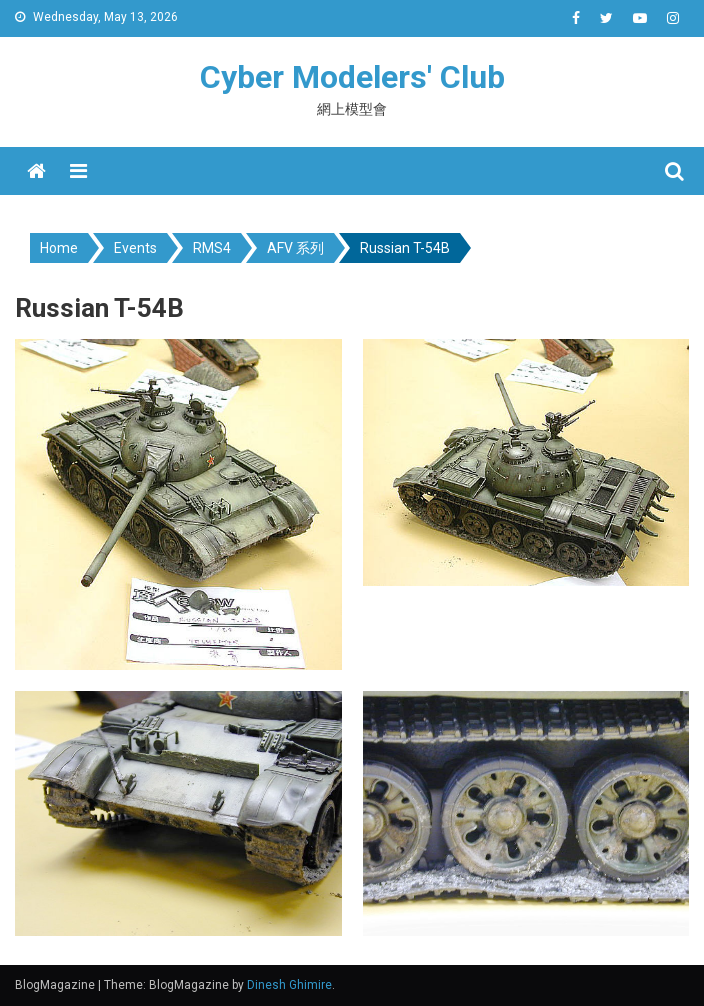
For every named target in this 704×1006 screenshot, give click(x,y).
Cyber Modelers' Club (352, 77)
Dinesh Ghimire (289, 985)
